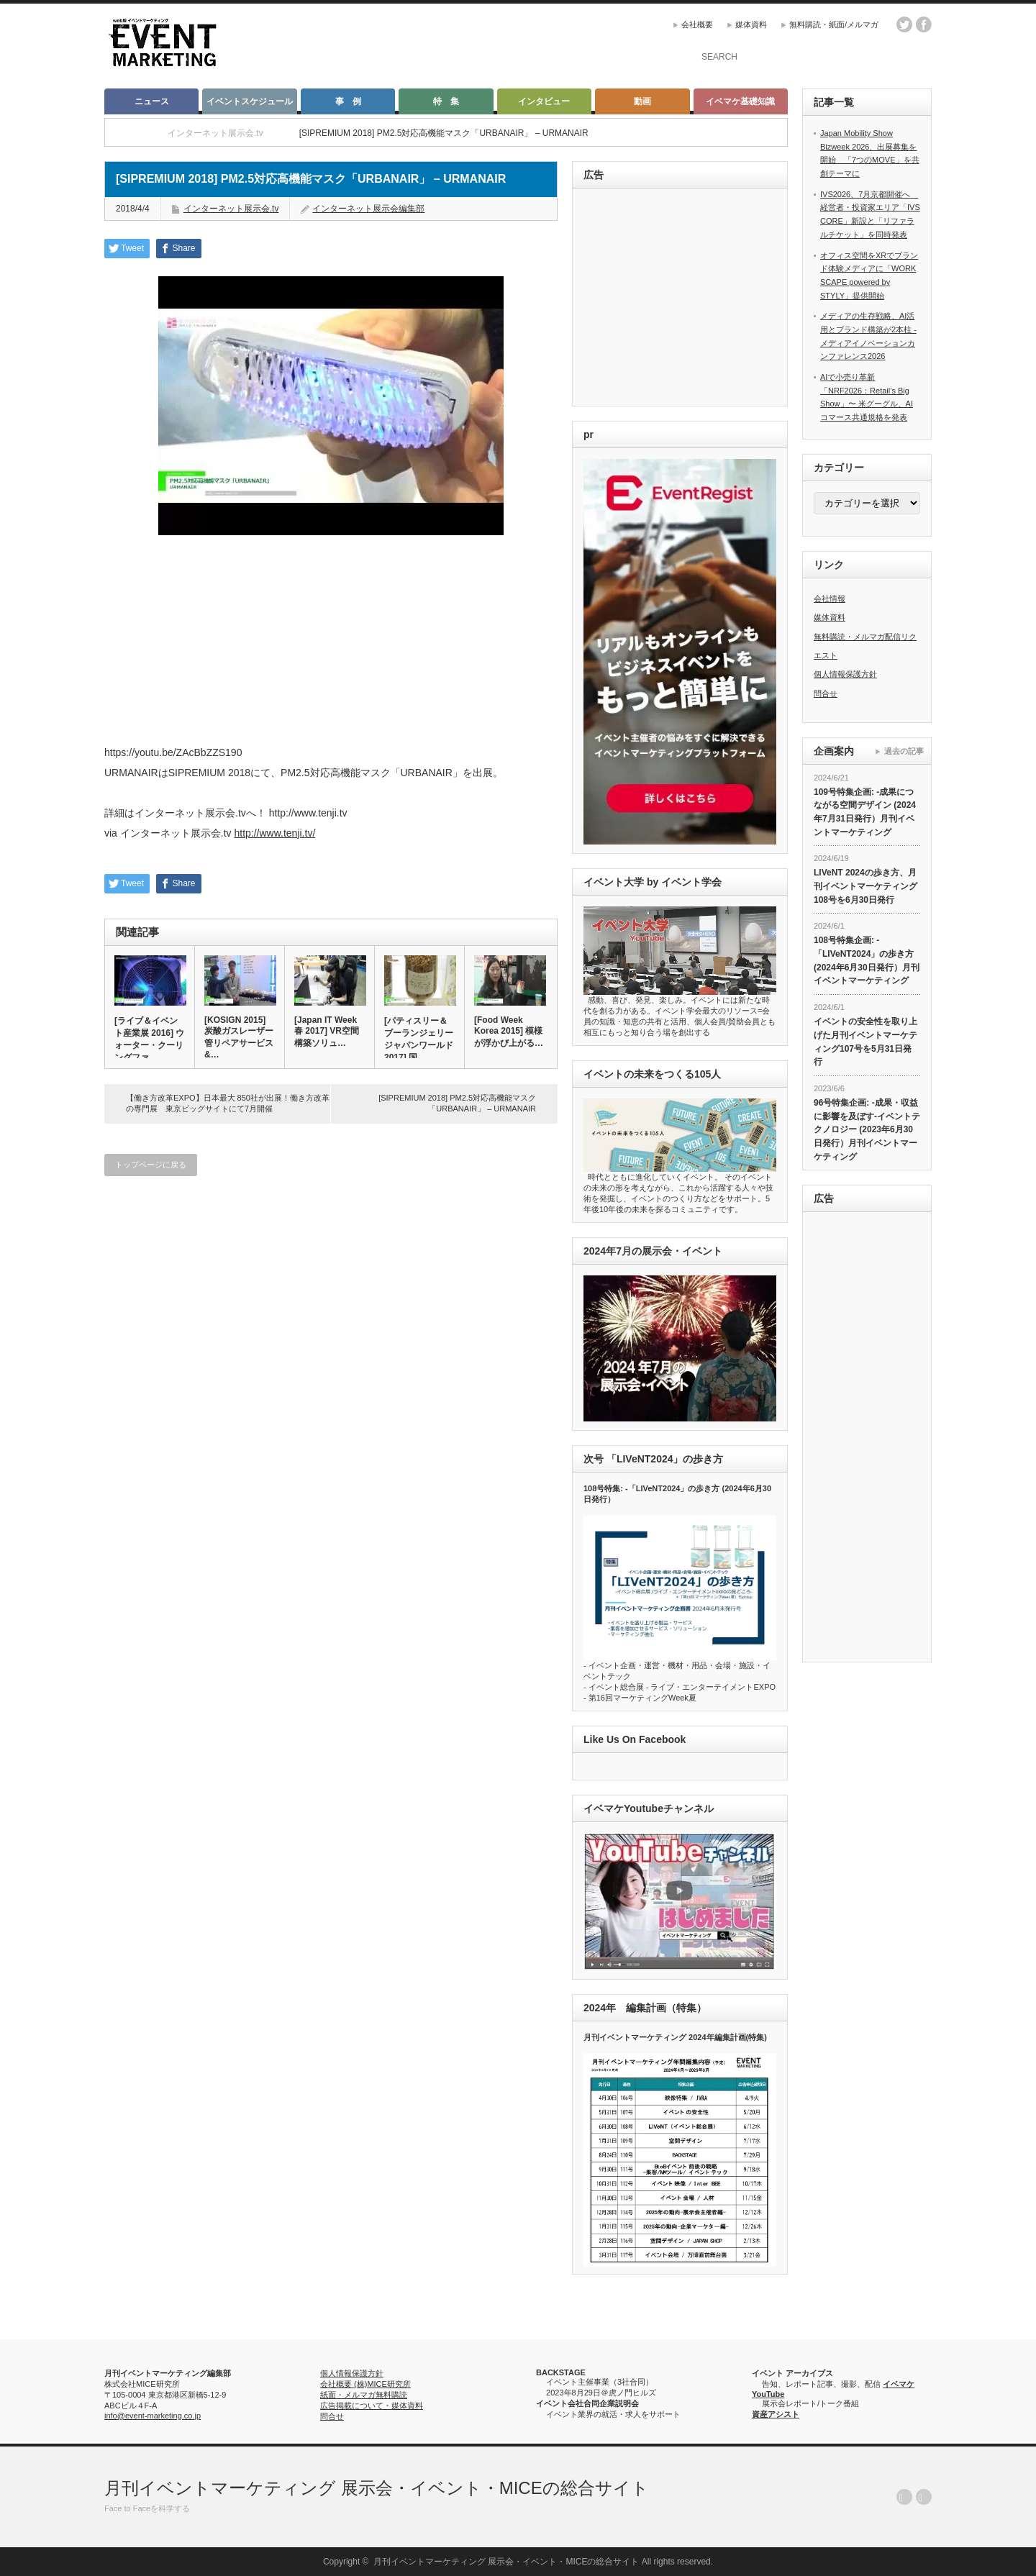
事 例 (348, 101)
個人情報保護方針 (845, 674)
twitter (904, 24)
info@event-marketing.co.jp (152, 2415)
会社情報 (829, 598)
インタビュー (544, 101)
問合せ (825, 693)
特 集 (446, 101)
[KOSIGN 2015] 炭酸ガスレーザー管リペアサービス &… (238, 1037)
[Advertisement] (682, 298)
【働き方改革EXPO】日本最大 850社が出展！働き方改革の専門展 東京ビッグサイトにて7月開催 (228, 1103)
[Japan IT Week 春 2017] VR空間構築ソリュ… (326, 1031)
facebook (924, 24)
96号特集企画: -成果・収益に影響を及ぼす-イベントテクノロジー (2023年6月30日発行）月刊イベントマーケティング (867, 1130)
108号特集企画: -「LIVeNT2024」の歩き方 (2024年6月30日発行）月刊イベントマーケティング (866, 960)
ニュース (152, 101)
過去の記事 (904, 751)
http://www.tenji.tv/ (274, 833)
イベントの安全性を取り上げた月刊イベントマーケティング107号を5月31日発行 (865, 1041)
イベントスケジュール (249, 101)
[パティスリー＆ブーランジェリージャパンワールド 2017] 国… (418, 1039)
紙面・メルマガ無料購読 (363, 2394)
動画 (642, 101)
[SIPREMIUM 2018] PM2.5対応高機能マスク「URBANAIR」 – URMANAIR (457, 1103)
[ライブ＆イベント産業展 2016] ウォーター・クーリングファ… (149, 1039)
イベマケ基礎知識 (740, 101)
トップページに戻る (150, 1164)
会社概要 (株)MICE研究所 (365, 2384)
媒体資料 (751, 24)
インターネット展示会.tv (231, 209)
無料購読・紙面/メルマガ (833, 24)
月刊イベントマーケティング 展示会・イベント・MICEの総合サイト (376, 2488)
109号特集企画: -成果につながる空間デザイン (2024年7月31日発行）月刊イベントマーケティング (865, 812)
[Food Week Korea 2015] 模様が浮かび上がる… (508, 1031)
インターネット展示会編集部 (368, 209)
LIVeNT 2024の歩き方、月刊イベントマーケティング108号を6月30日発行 (865, 886)
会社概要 (697, 24)
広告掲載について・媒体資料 (371, 2405)
